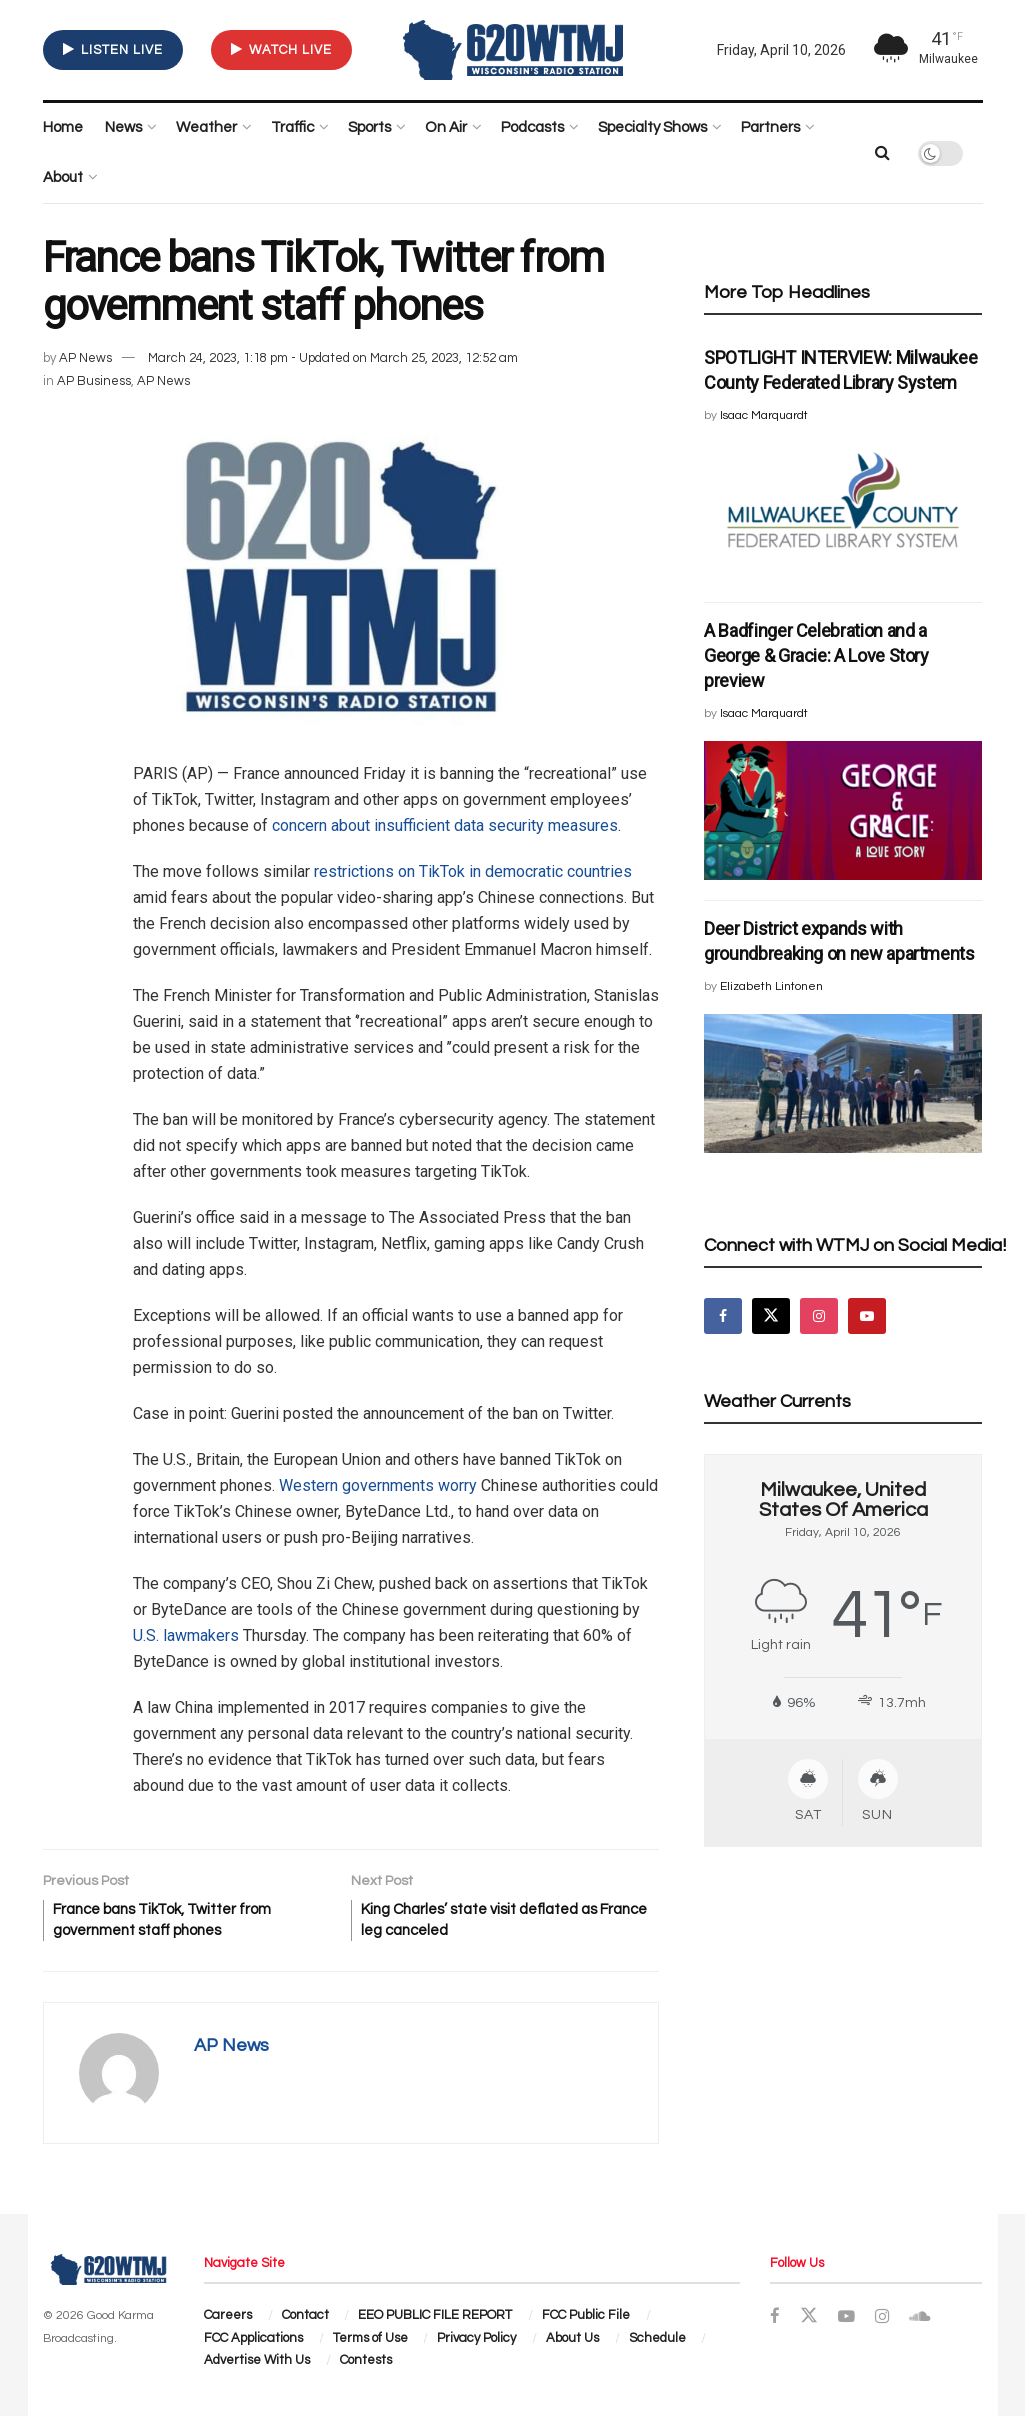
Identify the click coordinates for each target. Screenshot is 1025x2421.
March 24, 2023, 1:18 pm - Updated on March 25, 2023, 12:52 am (333, 358)
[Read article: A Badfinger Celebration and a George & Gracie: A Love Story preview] (843, 810)
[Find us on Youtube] (867, 1316)
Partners (770, 127)
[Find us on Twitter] (771, 1316)
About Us (572, 2343)
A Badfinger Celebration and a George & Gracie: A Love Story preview (816, 655)
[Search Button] (882, 153)
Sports (369, 127)
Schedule (657, 2343)
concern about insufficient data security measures (445, 825)
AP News (85, 358)
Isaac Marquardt (764, 415)
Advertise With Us (257, 2366)
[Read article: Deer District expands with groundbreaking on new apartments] (843, 1083)
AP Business (94, 381)
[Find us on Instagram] (819, 1316)
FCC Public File (586, 2321)
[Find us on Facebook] (723, 1316)
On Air (446, 127)
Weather (206, 127)
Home (63, 127)
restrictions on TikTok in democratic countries (473, 871)
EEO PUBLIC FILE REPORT (435, 2321)
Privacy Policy (476, 2343)
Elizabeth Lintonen (771, 986)
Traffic (292, 127)
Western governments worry (378, 1485)
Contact (305, 2321)
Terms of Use (370, 2343)
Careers (228, 2321)
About (63, 177)
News (123, 127)
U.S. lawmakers (186, 1635)
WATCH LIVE (281, 49)
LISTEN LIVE (113, 49)
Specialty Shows (652, 127)
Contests (366, 2366)
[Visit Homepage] (513, 49)
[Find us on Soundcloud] (922, 2323)
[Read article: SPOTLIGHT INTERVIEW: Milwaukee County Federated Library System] (843, 512)
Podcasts (532, 127)
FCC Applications (253, 2343)
